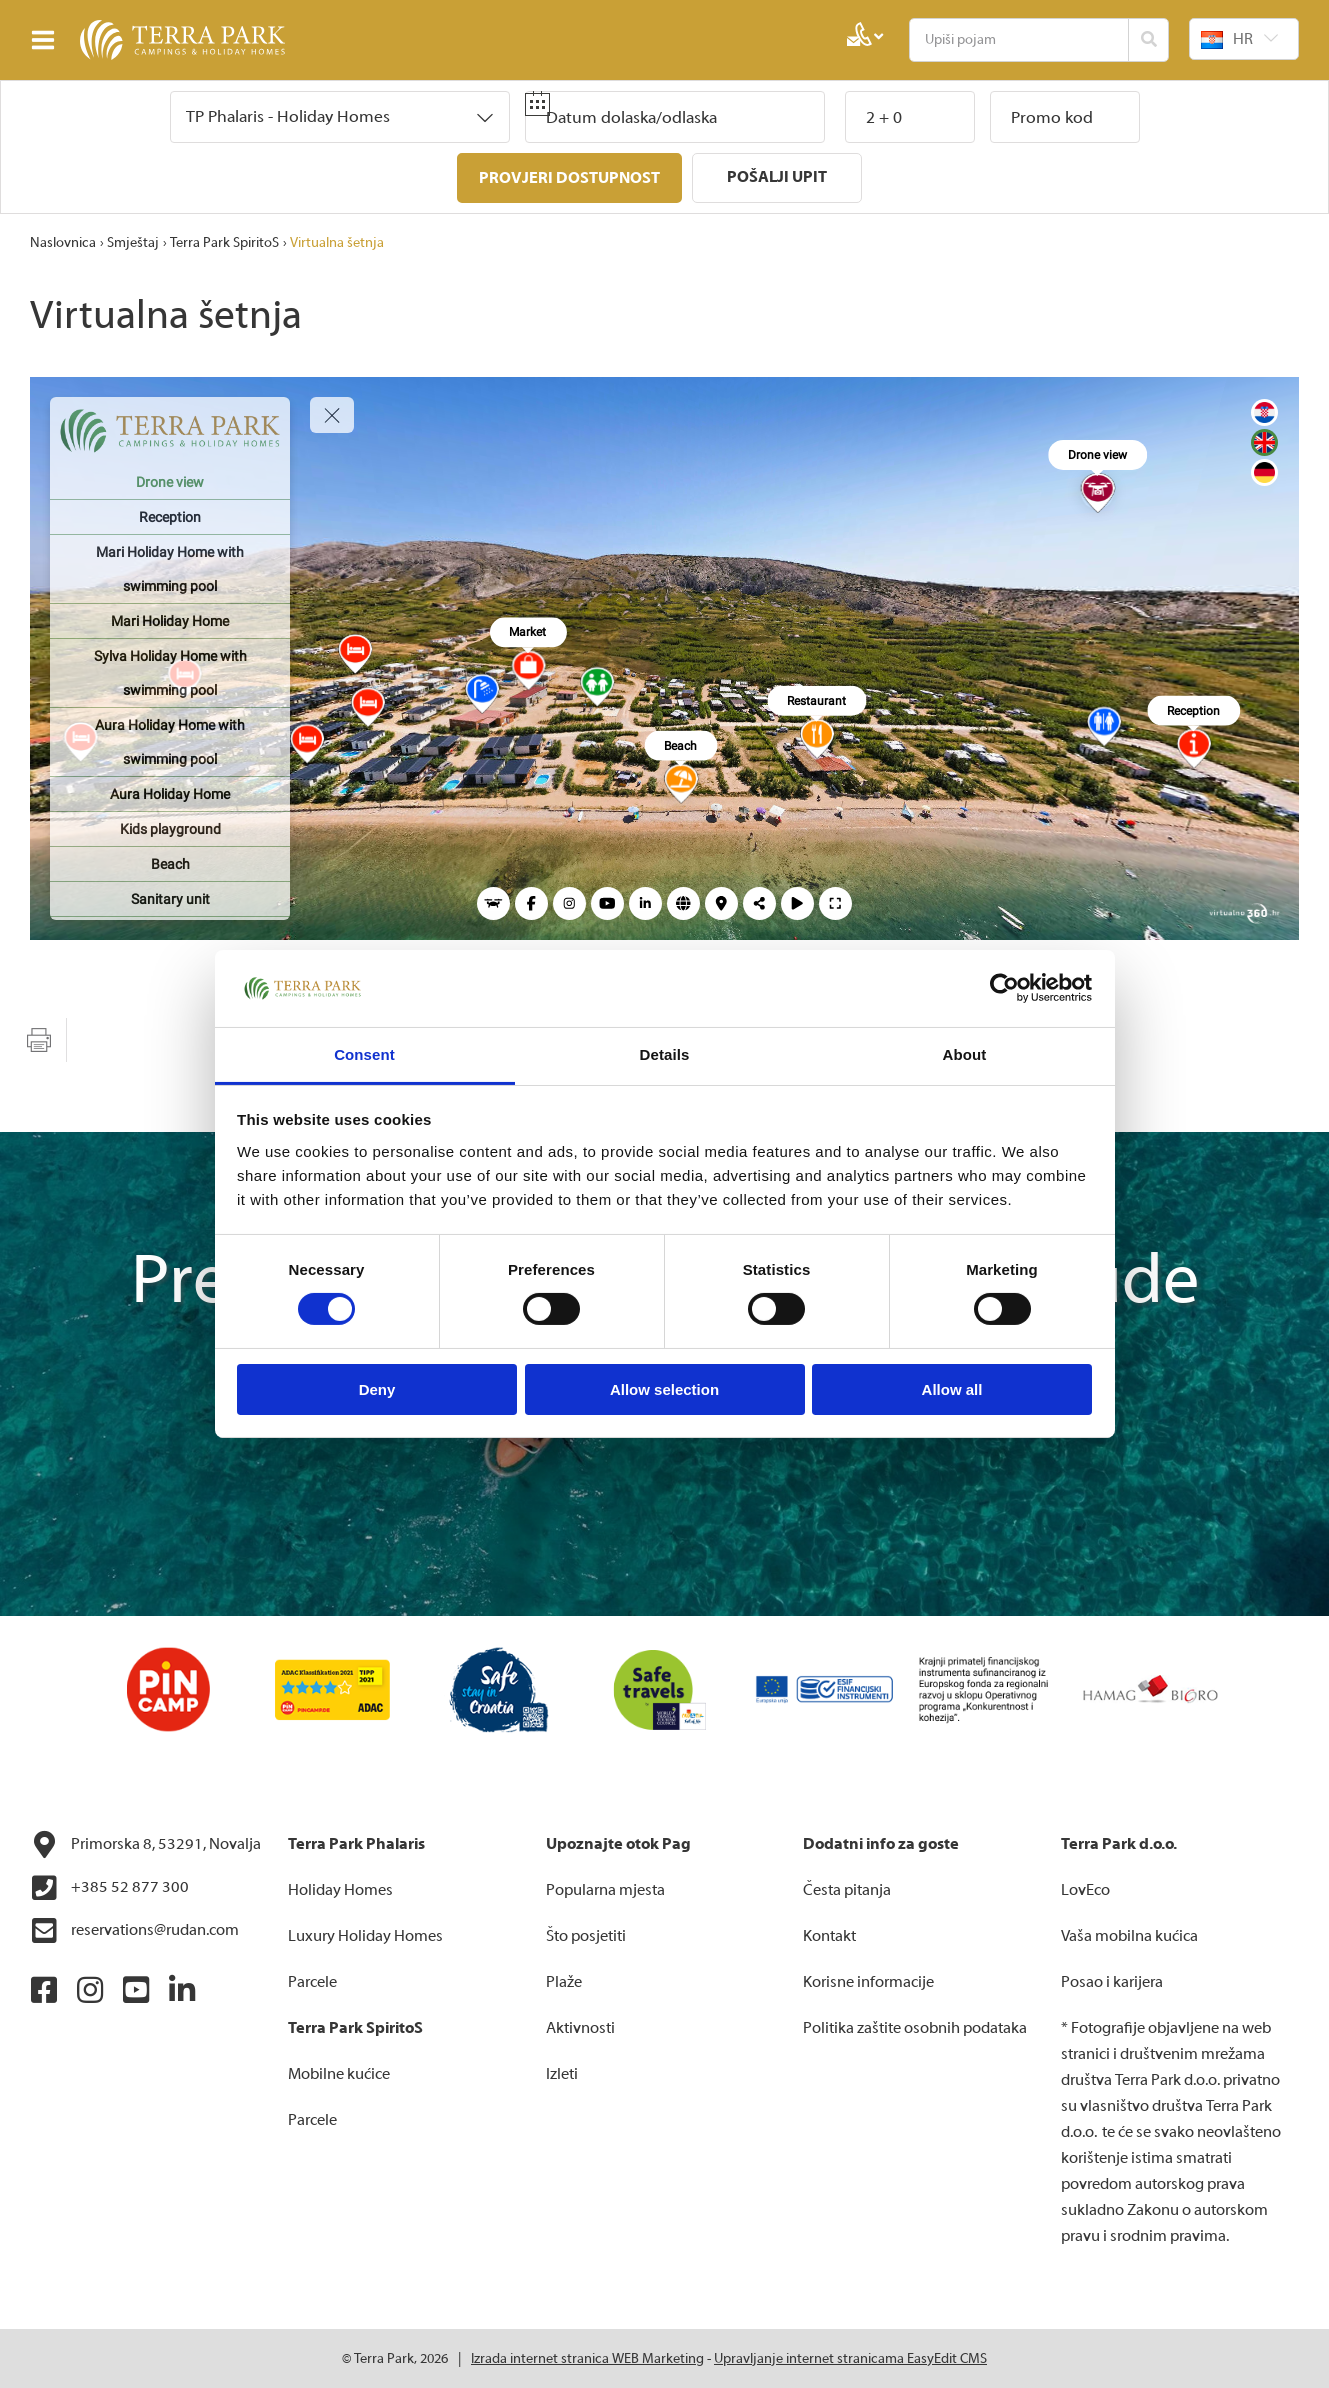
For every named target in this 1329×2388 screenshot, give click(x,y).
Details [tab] (665, 1054)
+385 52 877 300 (109, 1887)
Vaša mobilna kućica (1129, 1935)
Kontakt (829, 1935)
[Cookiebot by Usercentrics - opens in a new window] (1004, 988)
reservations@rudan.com (134, 1930)
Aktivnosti (580, 2027)
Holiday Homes (340, 1889)
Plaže (564, 1981)
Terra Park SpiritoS (224, 242)
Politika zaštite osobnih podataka (915, 2027)
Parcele (312, 1981)
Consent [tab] (364, 1054)
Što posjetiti (586, 1935)
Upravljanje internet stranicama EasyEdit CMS (850, 2358)
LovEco (1085, 1889)
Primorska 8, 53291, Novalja (145, 1844)
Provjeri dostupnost (569, 178)
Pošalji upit (777, 177)
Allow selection (664, 1389)
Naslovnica (63, 242)
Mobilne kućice (339, 2073)
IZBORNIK (47, 40)
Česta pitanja (847, 1889)
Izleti (562, 2073)
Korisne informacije (868, 1981)
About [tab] (965, 1054)
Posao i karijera (1112, 1981)
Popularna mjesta (605, 1889)
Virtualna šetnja (337, 242)
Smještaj (133, 242)
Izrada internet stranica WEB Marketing (587, 2358)
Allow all (952, 1389)
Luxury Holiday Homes (365, 1935)
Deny (377, 1389)
